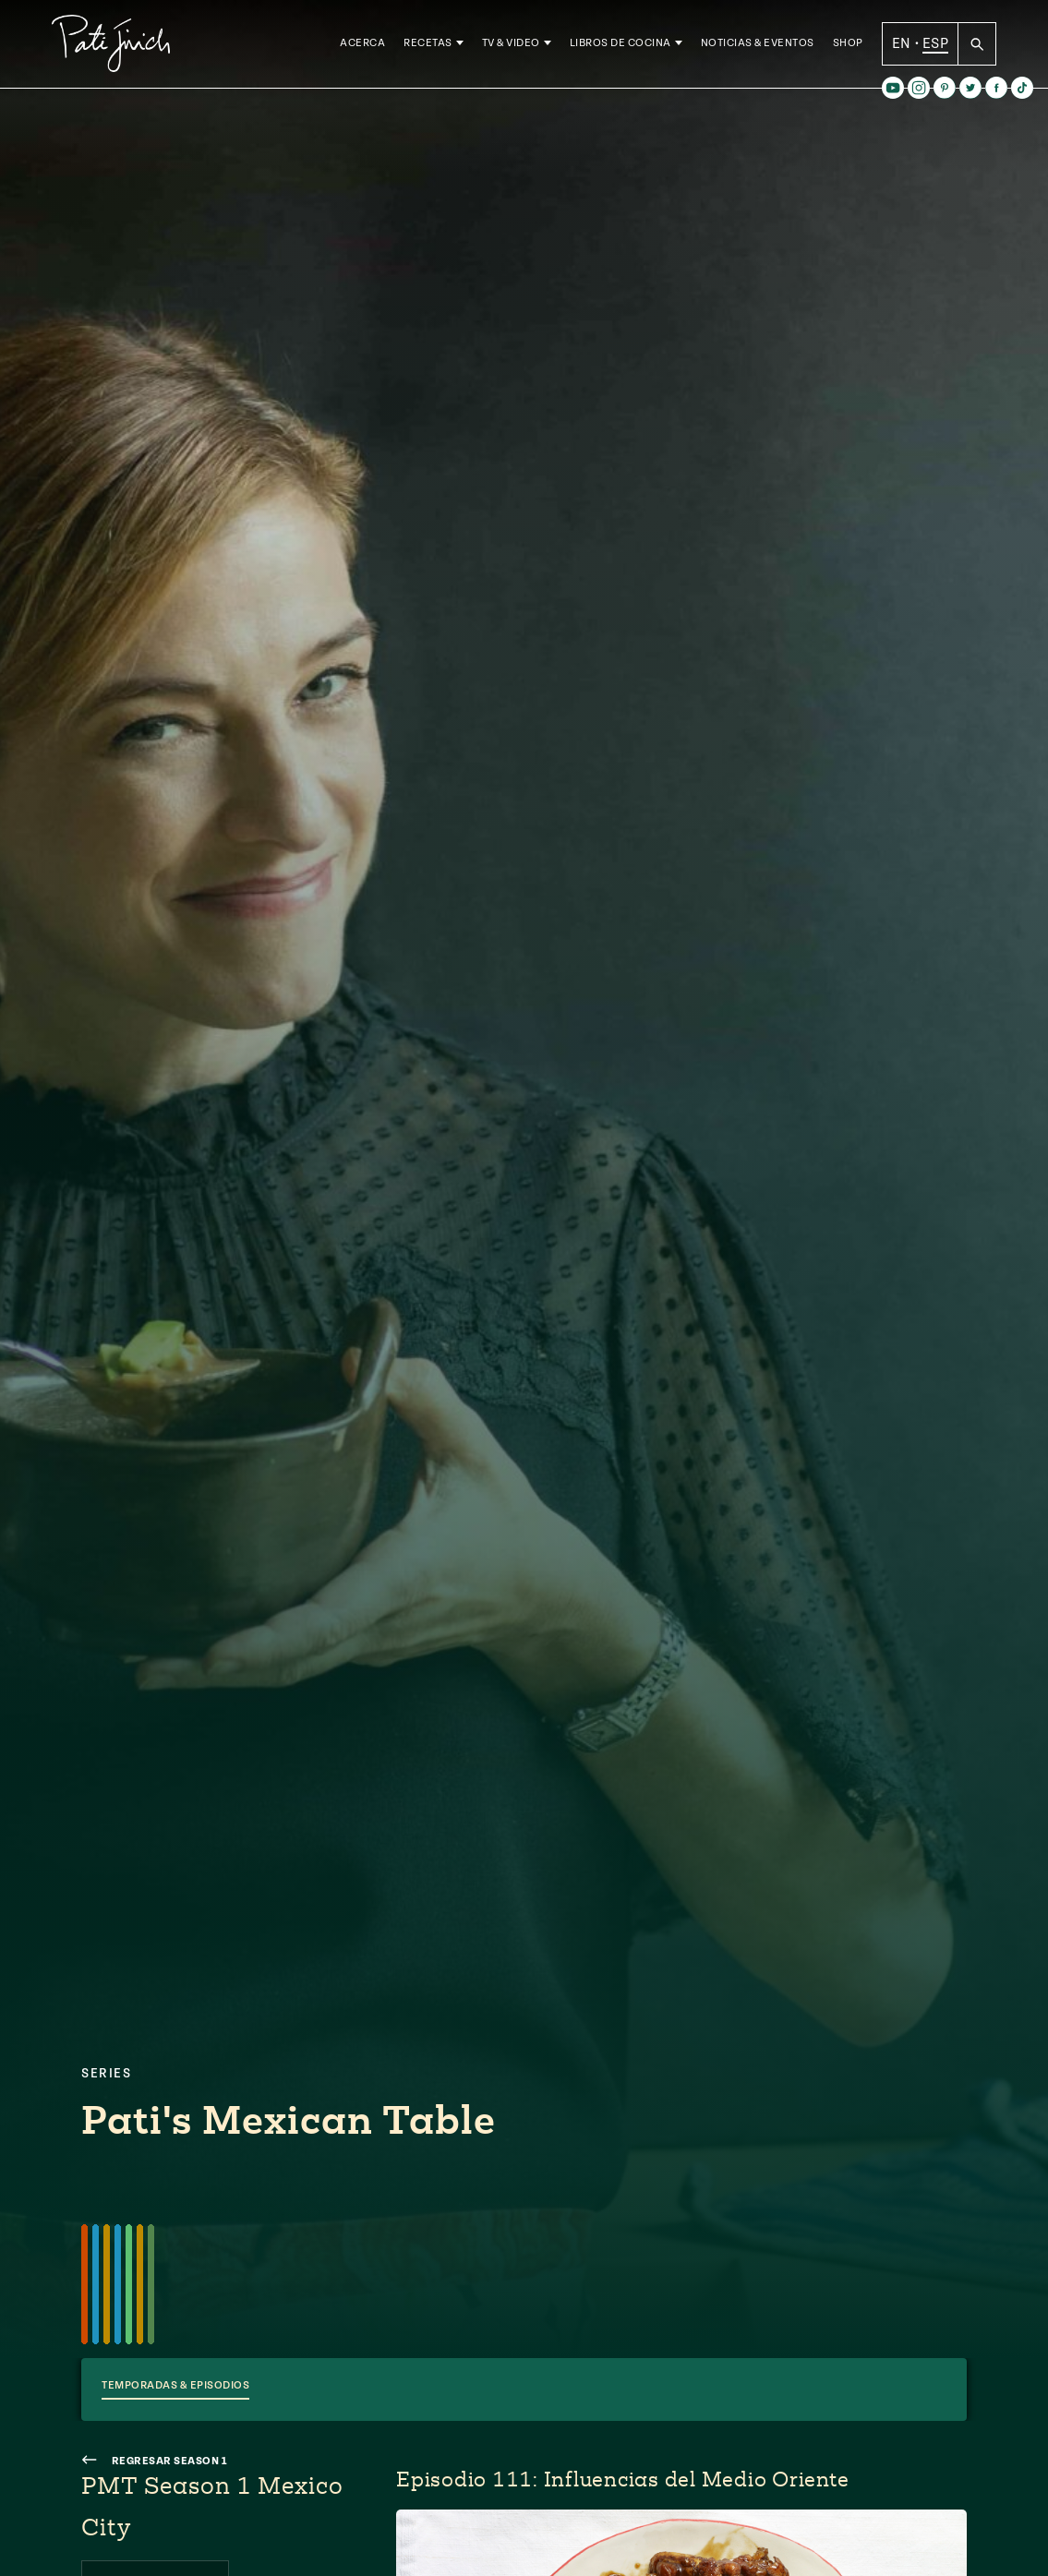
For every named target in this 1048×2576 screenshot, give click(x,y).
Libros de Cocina (620, 46)
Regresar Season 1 (154, 2461)
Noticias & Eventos (757, 46)
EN (901, 45)
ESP (935, 45)
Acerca (362, 46)
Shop (848, 46)
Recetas (428, 46)
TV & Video (511, 46)
